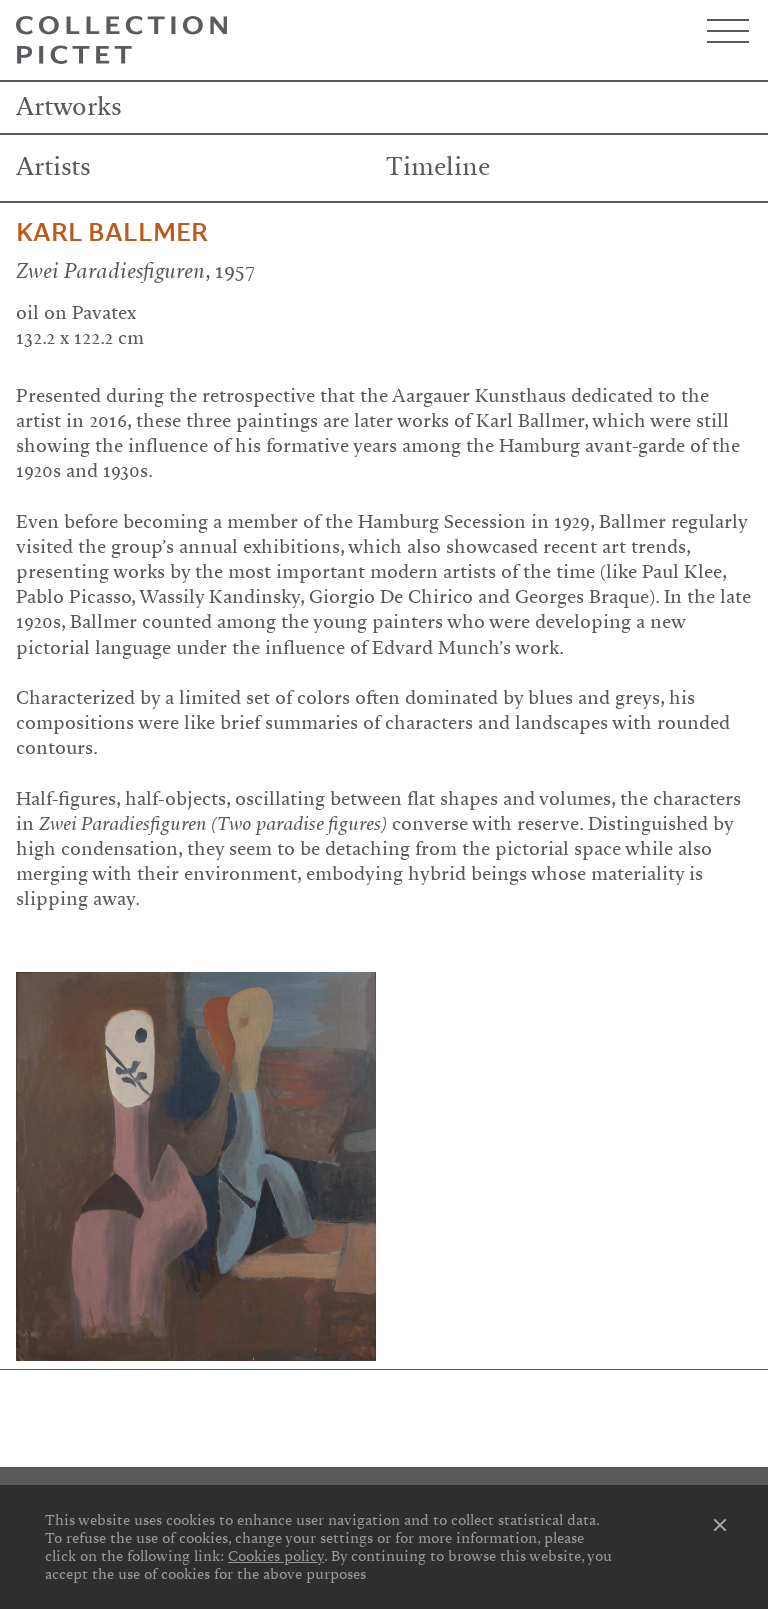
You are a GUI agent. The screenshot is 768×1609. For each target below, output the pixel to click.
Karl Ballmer (112, 233)
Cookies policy (276, 1556)
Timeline (438, 167)
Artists (53, 167)
